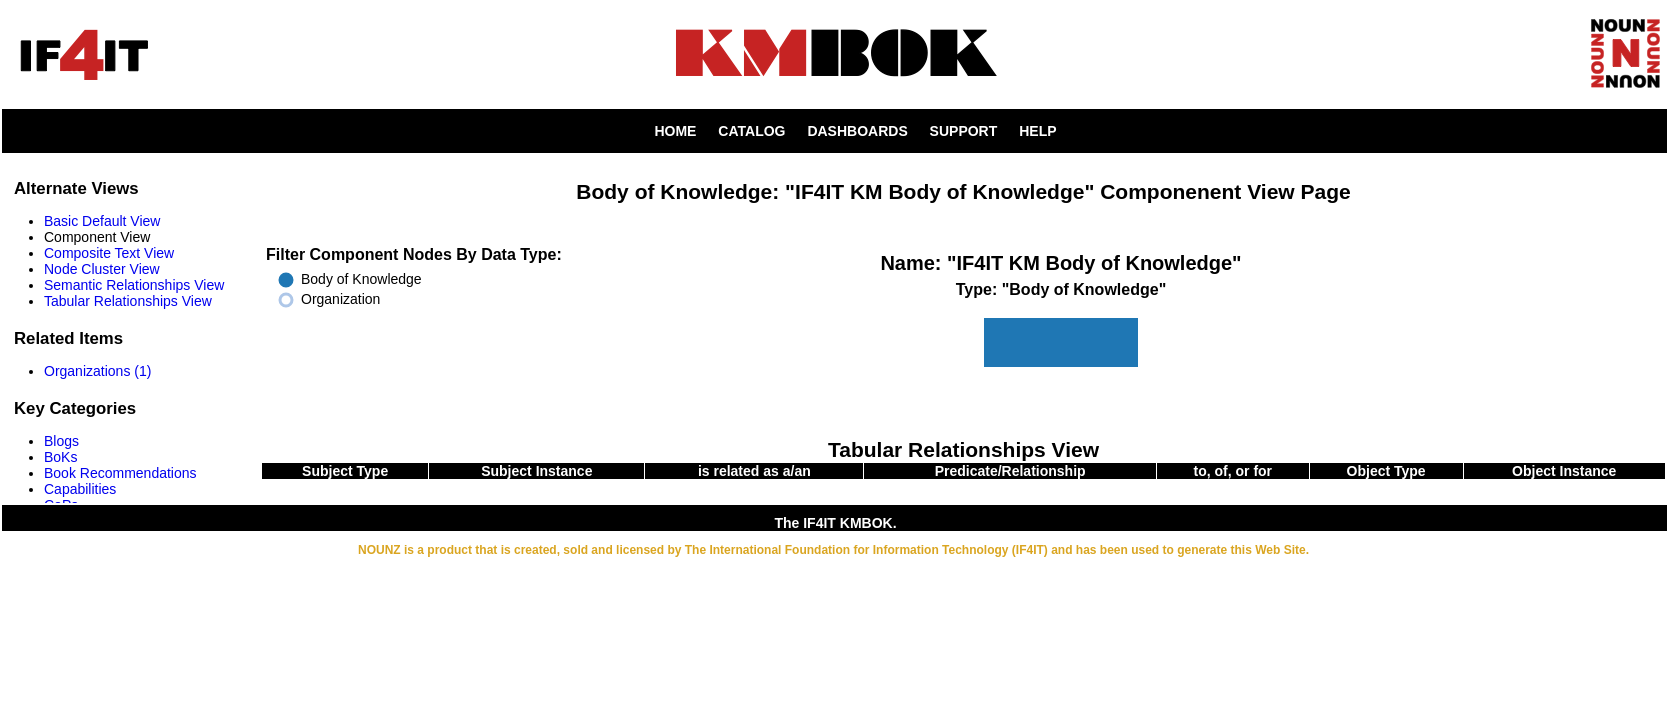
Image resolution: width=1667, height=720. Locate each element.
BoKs (60, 457)
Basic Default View (102, 221)
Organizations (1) (97, 371)
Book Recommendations (120, 473)
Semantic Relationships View (134, 285)
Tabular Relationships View (128, 301)
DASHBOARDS (857, 131)
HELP (1037, 131)
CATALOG (751, 131)
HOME (675, 131)
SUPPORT (964, 131)
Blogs (61, 441)
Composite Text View (109, 253)
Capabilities (80, 489)
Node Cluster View (102, 269)
